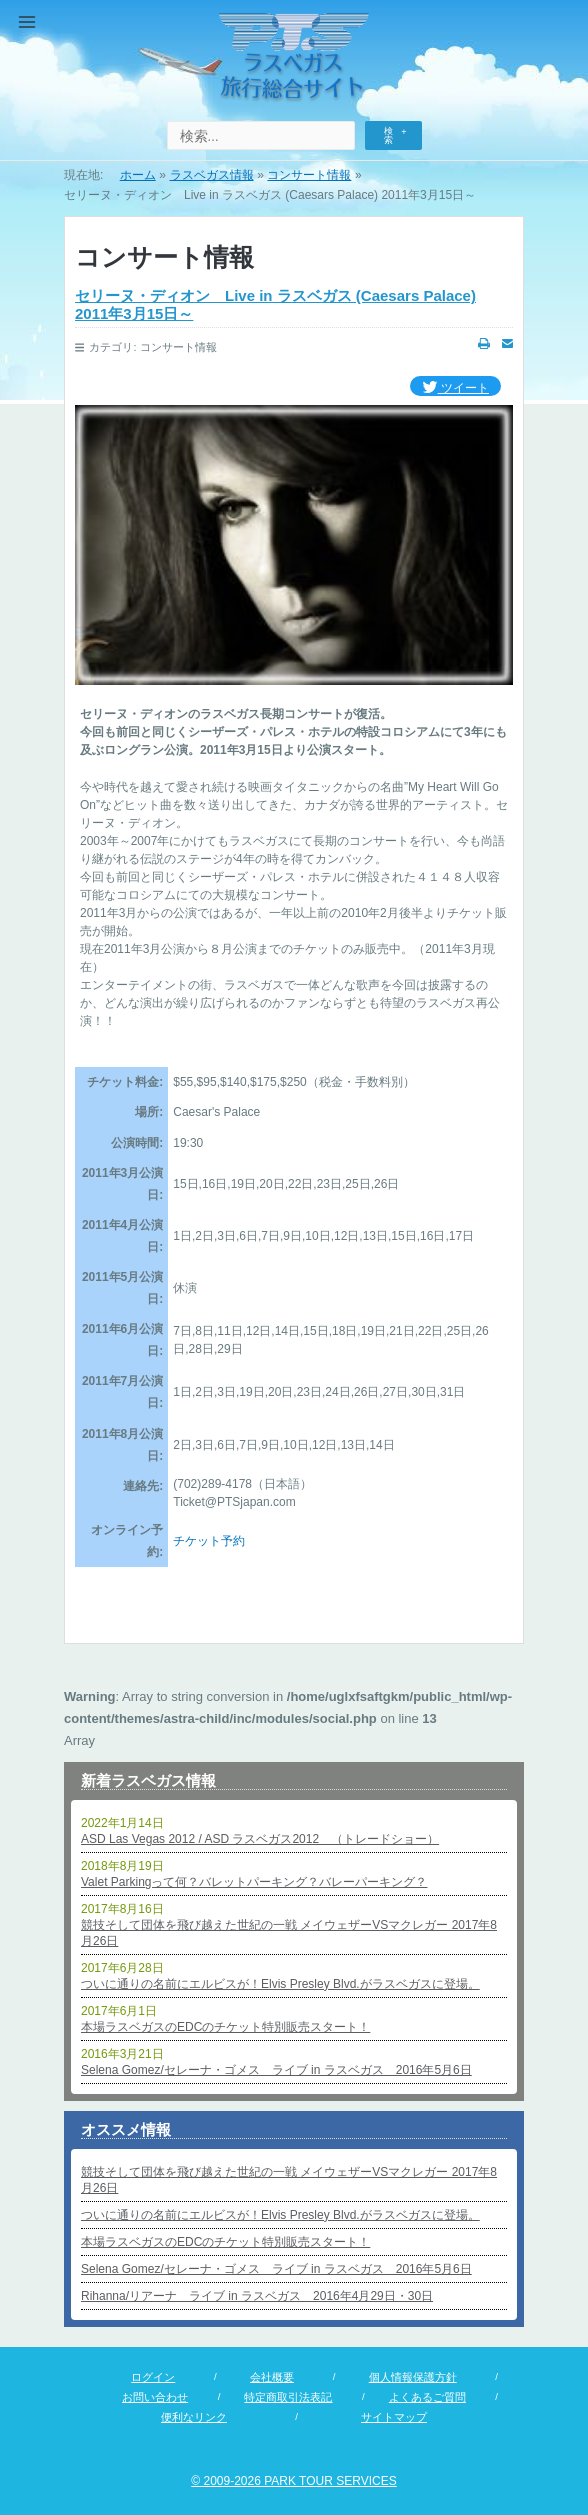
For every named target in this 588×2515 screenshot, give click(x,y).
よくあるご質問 (427, 2397)
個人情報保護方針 (413, 2377)
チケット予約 (209, 1541)
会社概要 (272, 2377)
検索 (388, 135)
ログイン (153, 2377)
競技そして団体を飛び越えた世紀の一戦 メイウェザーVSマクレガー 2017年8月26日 (289, 1933)
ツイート (455, 388)
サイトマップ (394, 2417)
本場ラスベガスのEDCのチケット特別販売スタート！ (225, 2027)
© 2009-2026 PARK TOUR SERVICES (293, 2481)
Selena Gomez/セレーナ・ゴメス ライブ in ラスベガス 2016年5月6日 (276, 2070)
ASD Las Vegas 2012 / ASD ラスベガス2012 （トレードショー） (260, 1839)
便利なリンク (194, 2417)
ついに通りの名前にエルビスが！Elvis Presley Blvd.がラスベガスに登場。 (280, 1984)
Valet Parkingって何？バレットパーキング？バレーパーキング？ (254, 1882)
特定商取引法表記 (288, 2397)
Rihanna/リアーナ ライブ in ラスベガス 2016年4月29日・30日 (257, 2296)
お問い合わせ (155, 2397)
